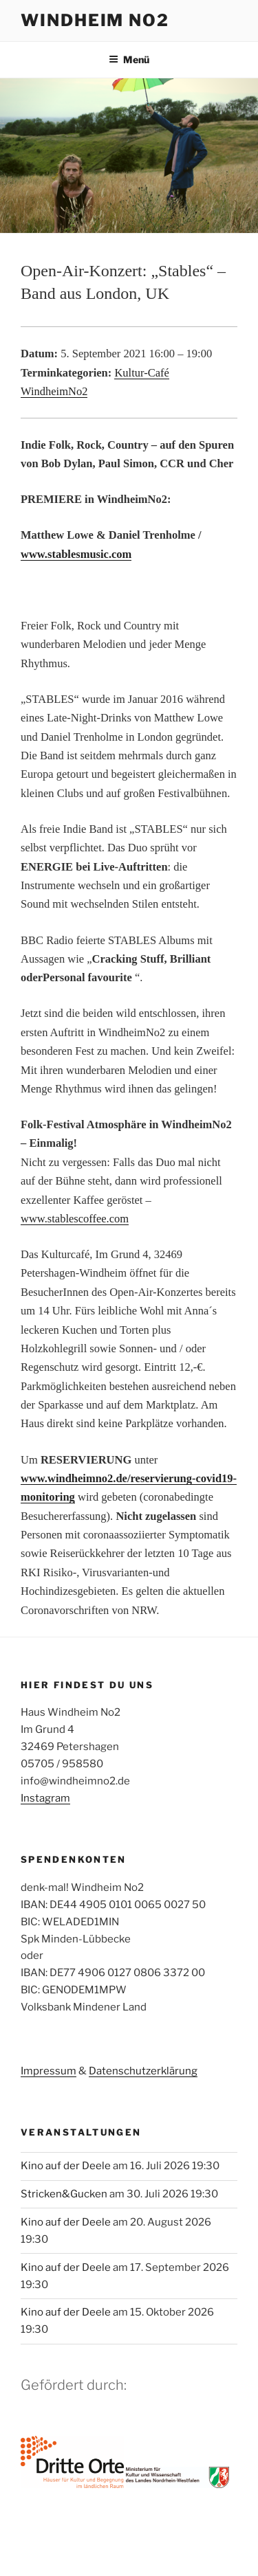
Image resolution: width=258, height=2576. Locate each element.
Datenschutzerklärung (143, 2071)
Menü (129, 59)
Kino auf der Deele (66, 2166)
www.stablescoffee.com (75, 1218)
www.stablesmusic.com (76, 554)
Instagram (45, 1798)
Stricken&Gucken (64, 2194)
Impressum (48, 2071)
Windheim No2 (95, 20)
